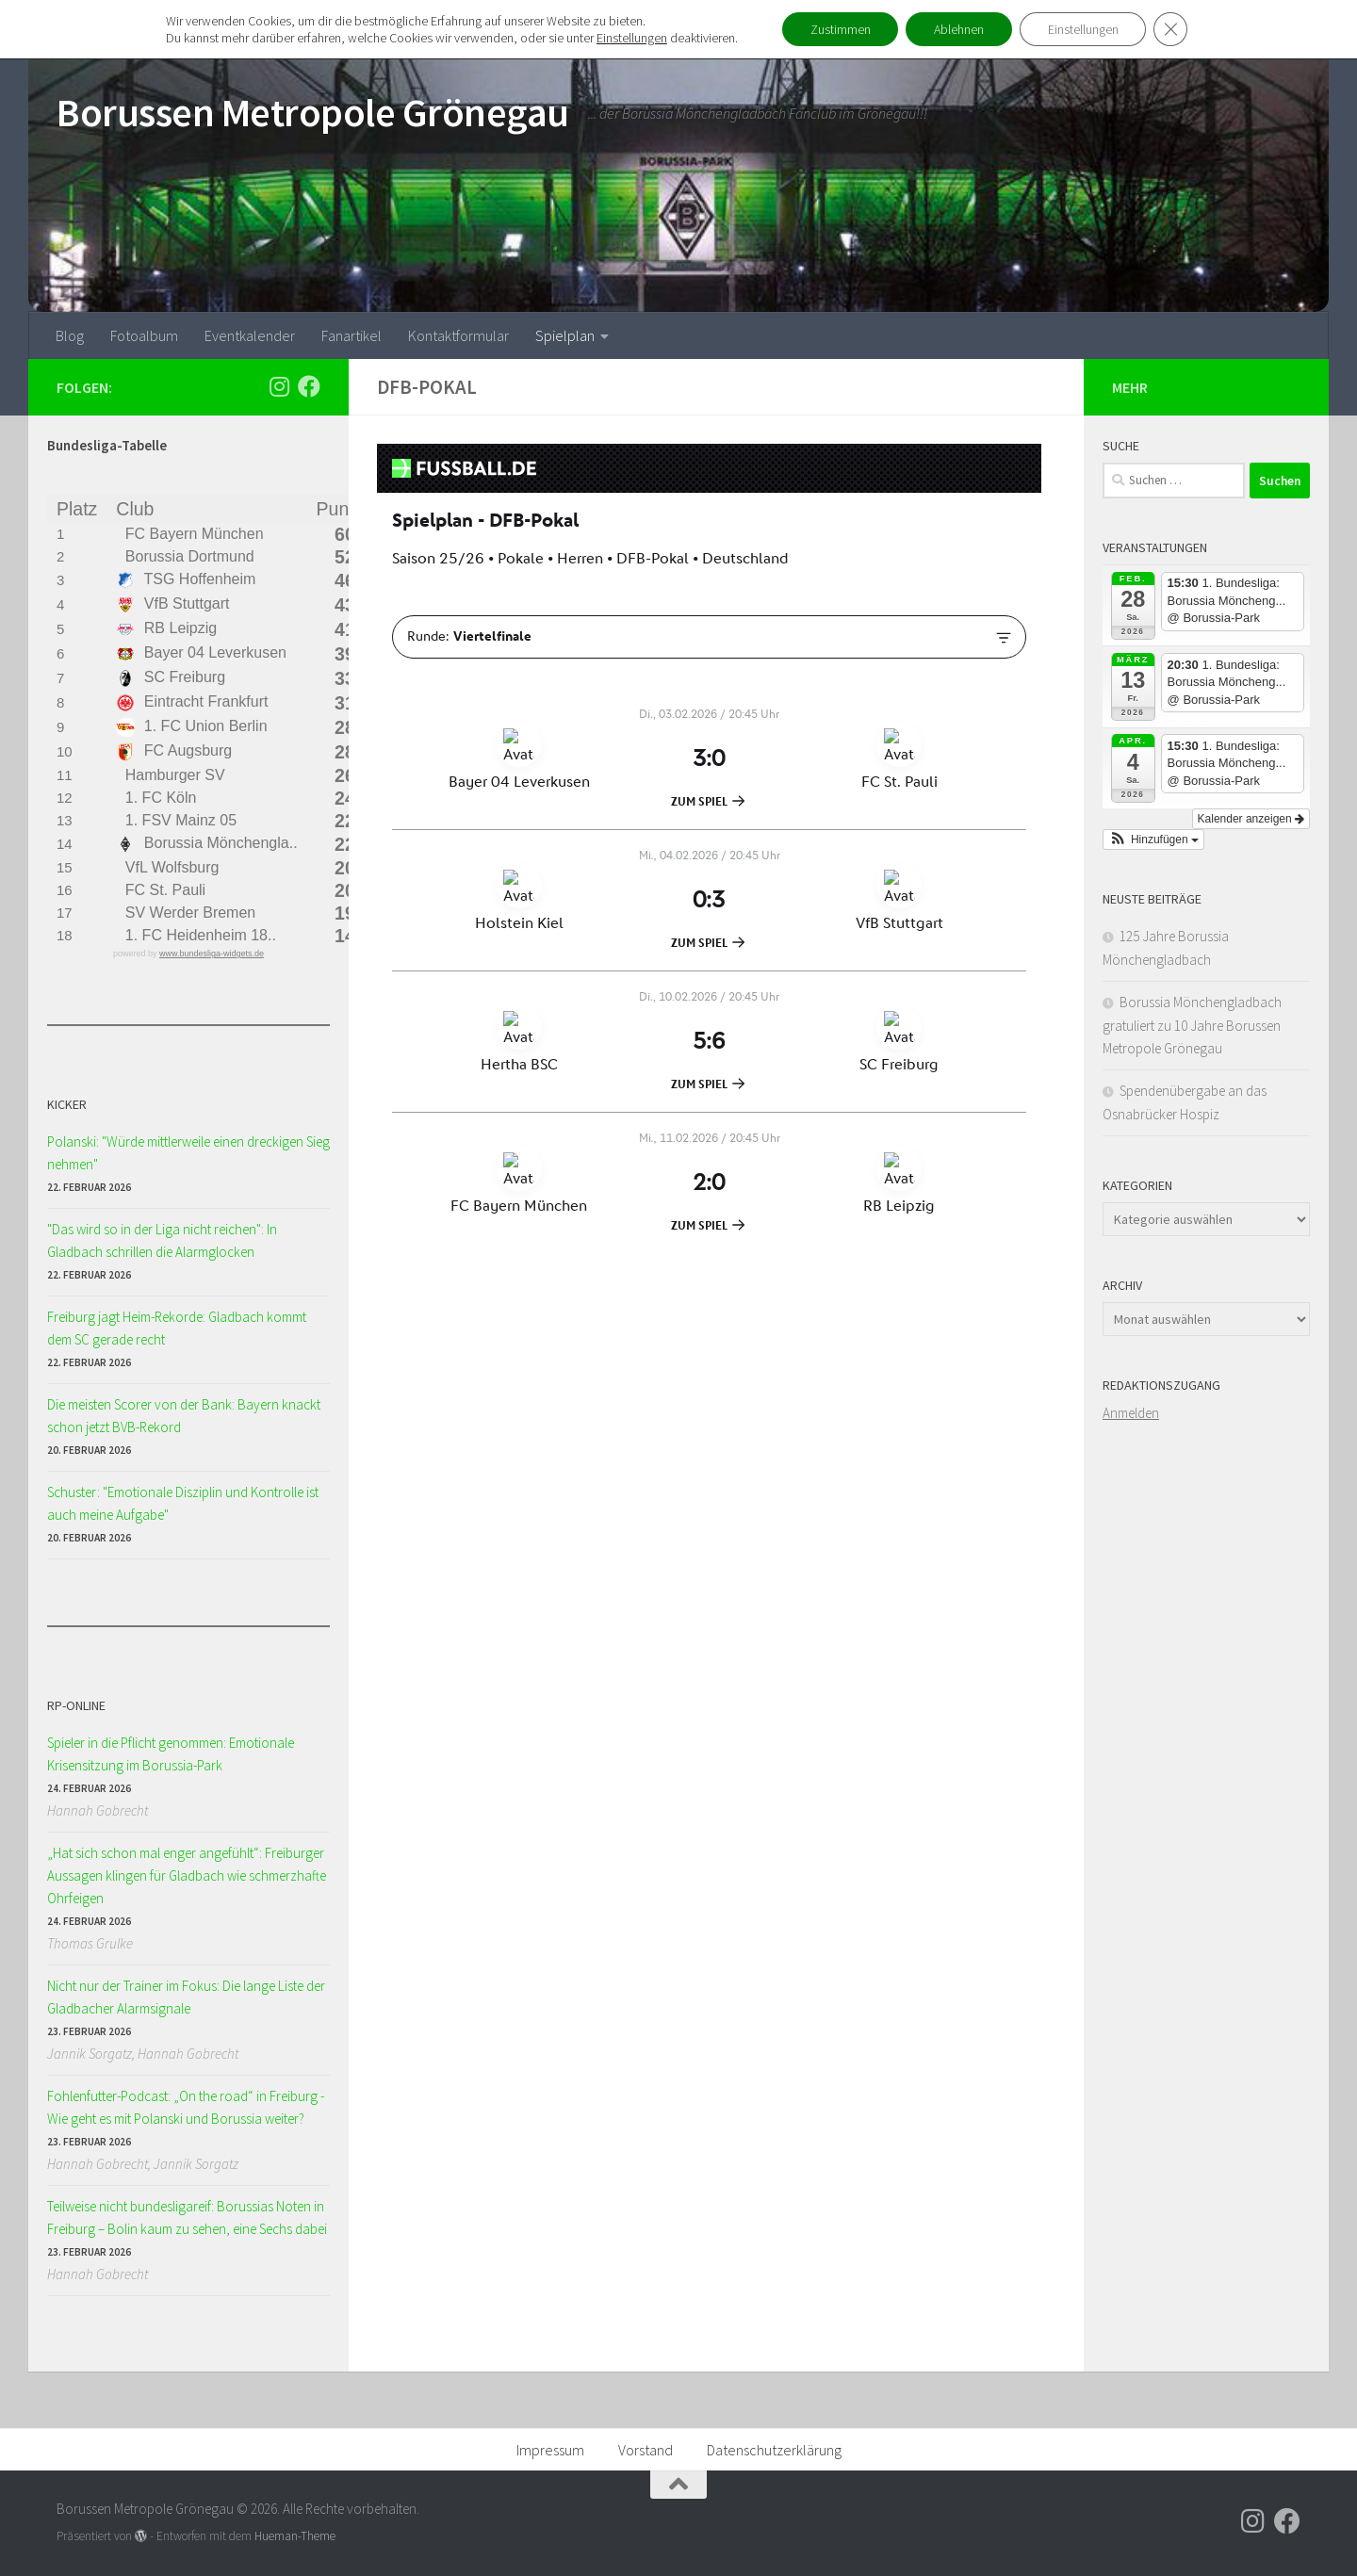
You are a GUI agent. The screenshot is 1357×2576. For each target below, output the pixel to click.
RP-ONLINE (76, 1705)
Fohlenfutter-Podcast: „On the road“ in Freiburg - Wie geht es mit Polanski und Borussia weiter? (185, 2107)
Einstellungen (631, 37)
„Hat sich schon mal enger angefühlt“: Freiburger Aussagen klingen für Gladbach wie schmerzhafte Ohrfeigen (186, 1875)
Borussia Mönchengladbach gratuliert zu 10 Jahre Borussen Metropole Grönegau (1192, 1025)
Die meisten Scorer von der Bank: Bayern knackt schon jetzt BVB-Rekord (183, 1415)
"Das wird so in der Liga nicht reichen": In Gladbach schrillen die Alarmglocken (162, 1240)
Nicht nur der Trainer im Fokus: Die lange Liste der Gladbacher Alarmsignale (186, 1997)
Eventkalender (249, 335)
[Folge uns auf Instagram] (279, 386)
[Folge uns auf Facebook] (309, 386)
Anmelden (1131, 1413)
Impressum (550, 2449)
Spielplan (565, 335)
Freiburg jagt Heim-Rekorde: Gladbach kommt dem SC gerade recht (176, 1328)
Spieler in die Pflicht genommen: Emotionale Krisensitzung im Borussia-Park (170, 1754)
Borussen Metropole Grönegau (313, 112)
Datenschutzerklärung (774, 2449)
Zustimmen (839, 29)
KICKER (67, 1104)
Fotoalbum (144, 335)
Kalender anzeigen (1251, 818)
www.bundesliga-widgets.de (211, 953)
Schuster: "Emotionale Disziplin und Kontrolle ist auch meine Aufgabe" (183, 1503)
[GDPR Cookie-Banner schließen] (1171, 29)
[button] (1153, 839)
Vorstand (645, 2449)
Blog (70, 335)
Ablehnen (959, 29)
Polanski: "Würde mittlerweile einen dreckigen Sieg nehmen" (188, 1153)
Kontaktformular (458, 335)
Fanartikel (351, 335)
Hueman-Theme (294, 2536)
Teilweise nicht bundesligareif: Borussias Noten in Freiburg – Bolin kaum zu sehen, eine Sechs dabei (187, 2217)
